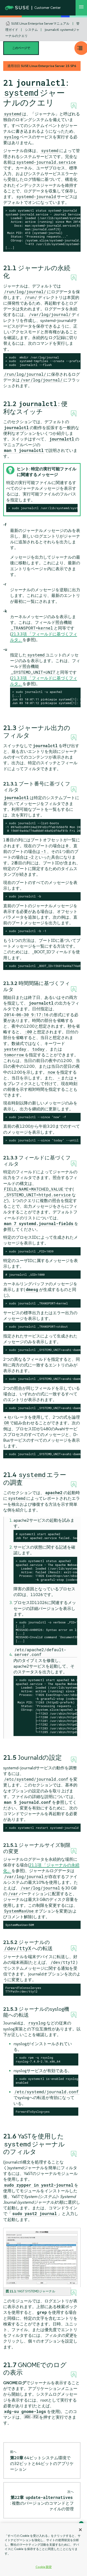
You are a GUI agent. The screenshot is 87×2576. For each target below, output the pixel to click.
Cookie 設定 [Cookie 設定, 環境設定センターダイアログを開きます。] (43, 2567)
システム (31, 30)
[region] (43, 2549)
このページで (21, 48)
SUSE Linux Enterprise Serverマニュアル (40, 23)
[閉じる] (80, 2530)
